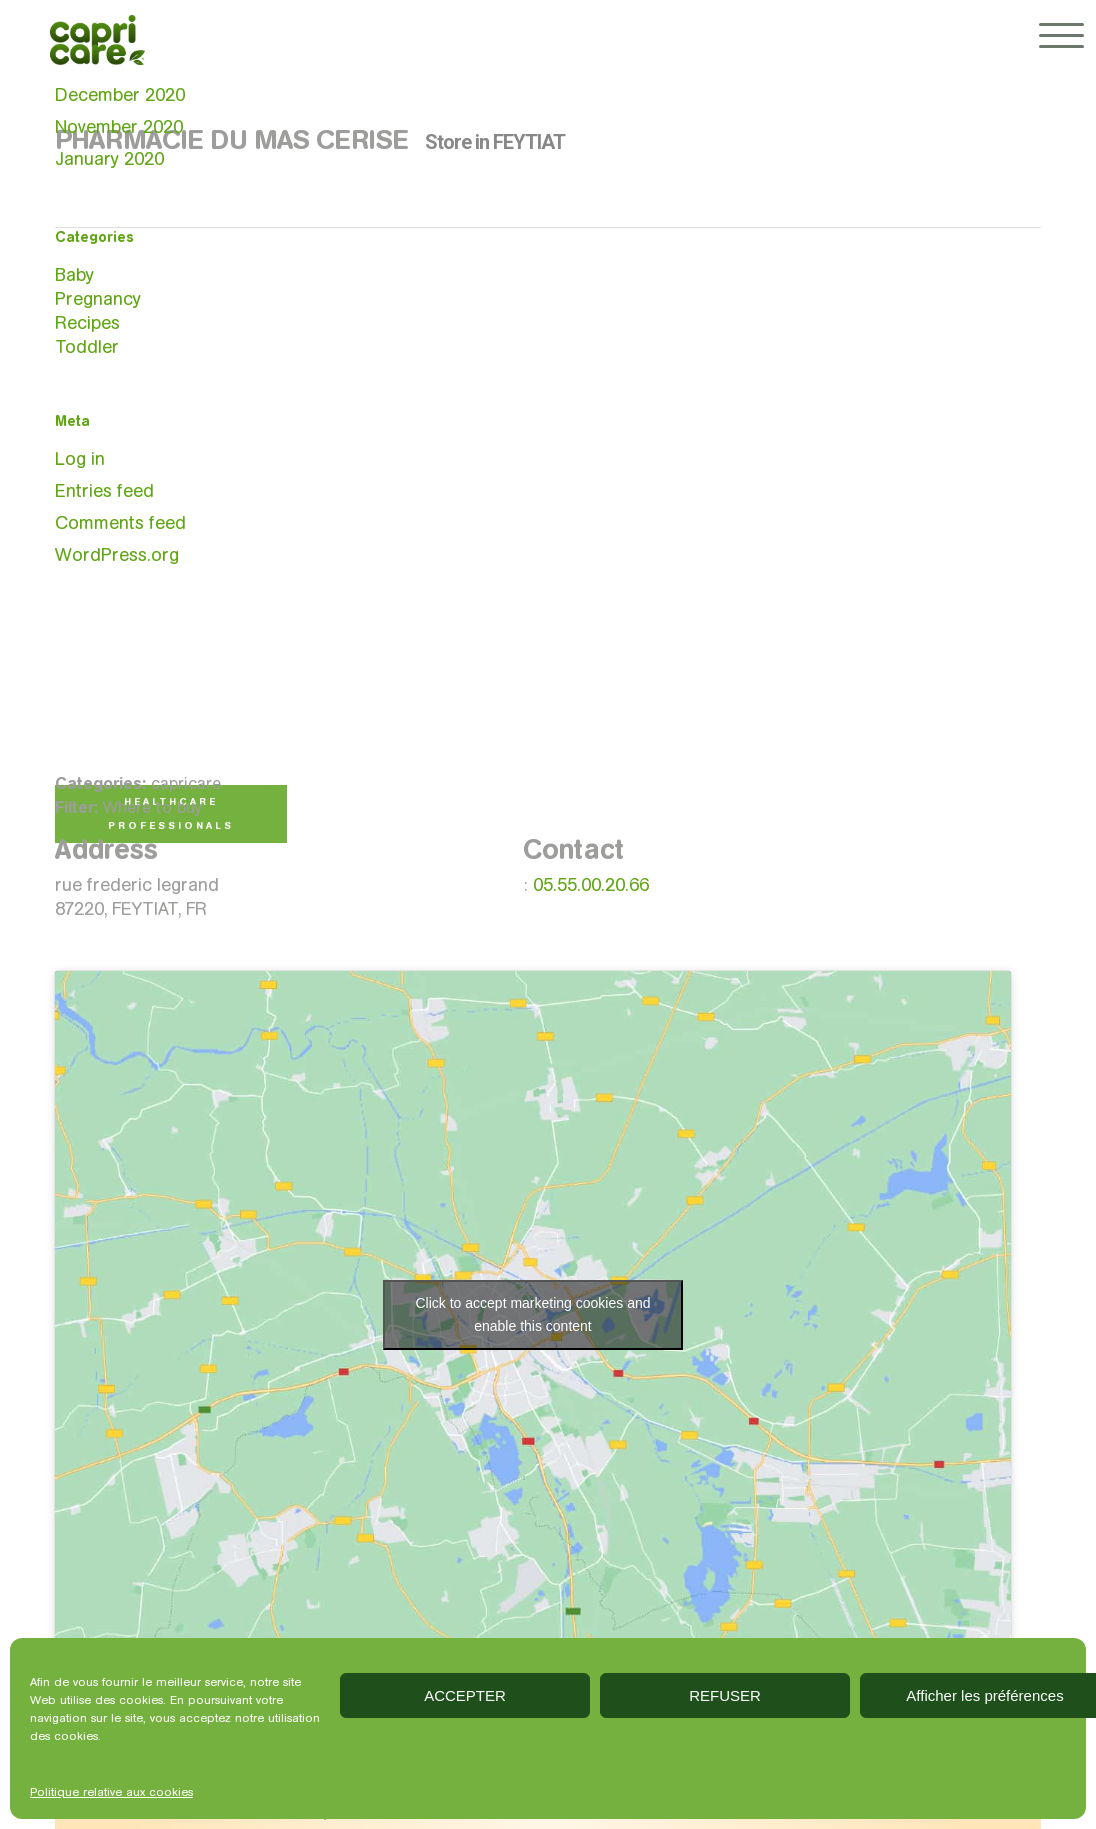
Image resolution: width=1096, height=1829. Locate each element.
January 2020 (109, 159)
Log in (80, 459)
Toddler (87, 347)
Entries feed (104, 491)
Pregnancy (98, 299)
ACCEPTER (465, 1695)
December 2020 (120, 95)
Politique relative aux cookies (111, 1792)
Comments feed (120, 523)
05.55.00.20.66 (591, 885)
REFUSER (725, 1695)
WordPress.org (117, 555)
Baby (74, 275)
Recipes (87, 323)
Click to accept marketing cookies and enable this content (532, 1314)
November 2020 (119, 127)
